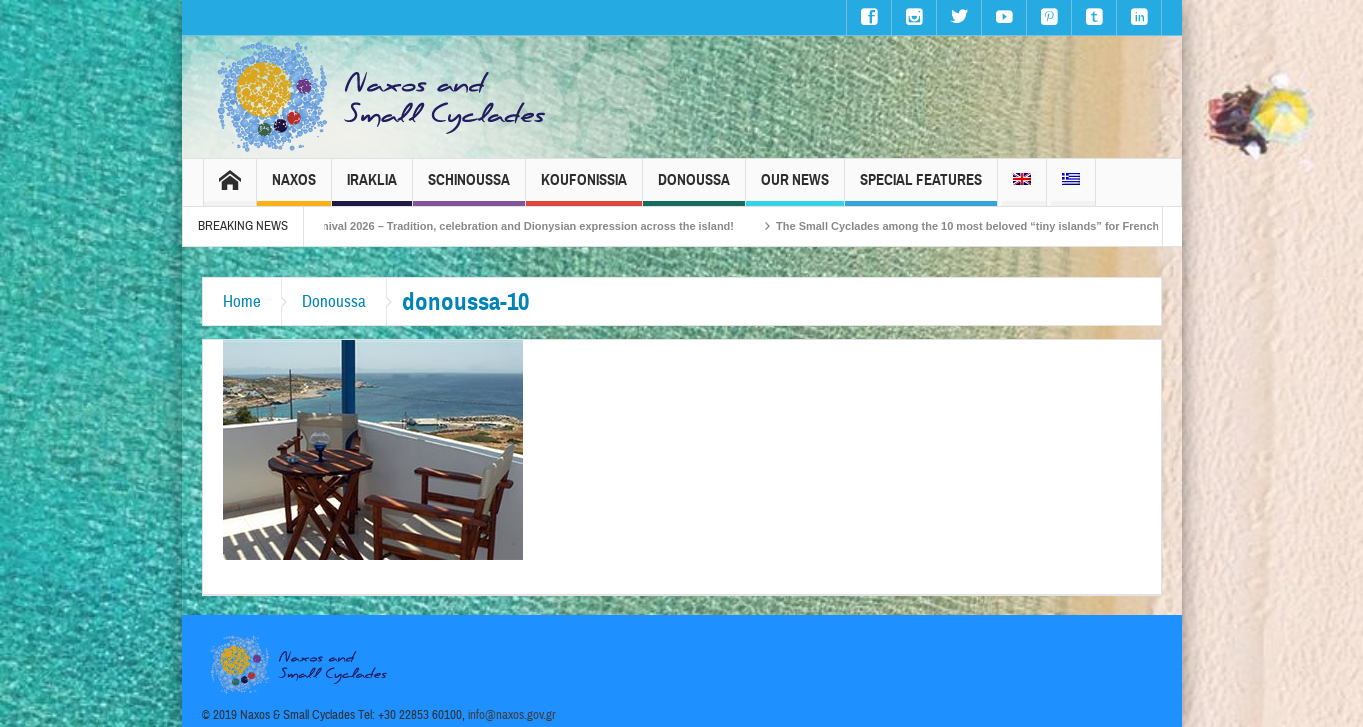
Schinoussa (469, 188)
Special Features (921, 188)
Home (242, 301)
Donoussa (694, 188)
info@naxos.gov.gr (512, 715)
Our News (795, 188)
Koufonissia (584, 188)
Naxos (294, 188)
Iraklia (372, 188)
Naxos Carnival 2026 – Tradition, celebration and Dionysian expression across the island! (524, 226)
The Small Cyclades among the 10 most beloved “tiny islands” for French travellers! (1019, 226)
